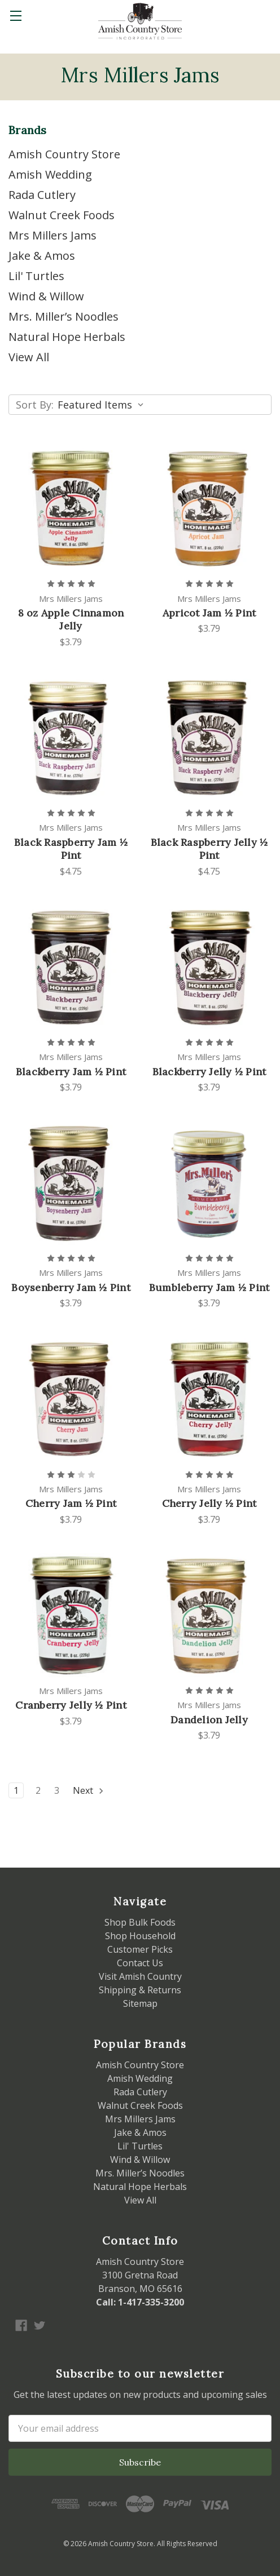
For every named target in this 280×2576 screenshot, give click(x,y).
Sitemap (140, 2003)
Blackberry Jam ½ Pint (71, 1071)
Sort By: (35, 404)
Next (88, 1790)
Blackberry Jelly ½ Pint (209, 1071)
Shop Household (140, 1936)
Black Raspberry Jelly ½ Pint (209, 849)
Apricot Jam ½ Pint (209, 612)
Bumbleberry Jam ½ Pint (209, 1287)
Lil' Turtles (36, 275)
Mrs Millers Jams (52, 235)
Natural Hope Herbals (66, 336)
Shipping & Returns (140, 1990)
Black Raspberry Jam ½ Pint (71, 849)
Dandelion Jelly (209, 1719)
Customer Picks (140, 1949)
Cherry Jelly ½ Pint (209, 1503)
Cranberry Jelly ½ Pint (70, 1705)
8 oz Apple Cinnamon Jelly (71, 619)
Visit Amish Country (140, 1976)
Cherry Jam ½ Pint (70, 1503)
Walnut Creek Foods (61, 215)
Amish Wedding (50, 174)
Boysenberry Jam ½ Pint (70, 1287)
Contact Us (140, 1963)
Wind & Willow (46, 296)
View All (28, 357)
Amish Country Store (64, 154)
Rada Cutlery (42, 194)
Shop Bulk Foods (140, 1922)
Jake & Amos (41, 255)
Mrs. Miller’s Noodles (63, 316)
